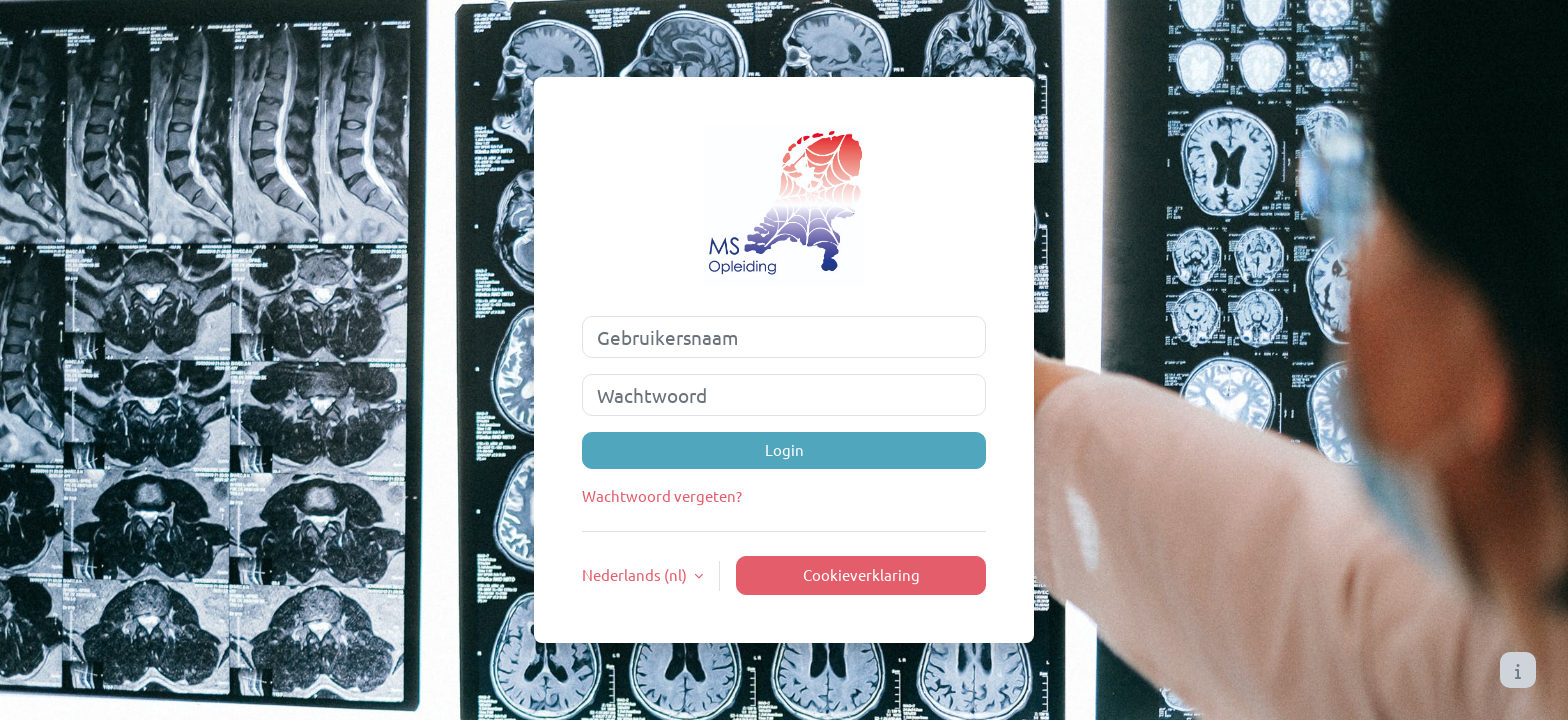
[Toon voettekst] (1518, 670)
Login (784, 449)
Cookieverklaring (861, 574)
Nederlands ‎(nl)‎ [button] (636, 574)
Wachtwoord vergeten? (662, 495)
